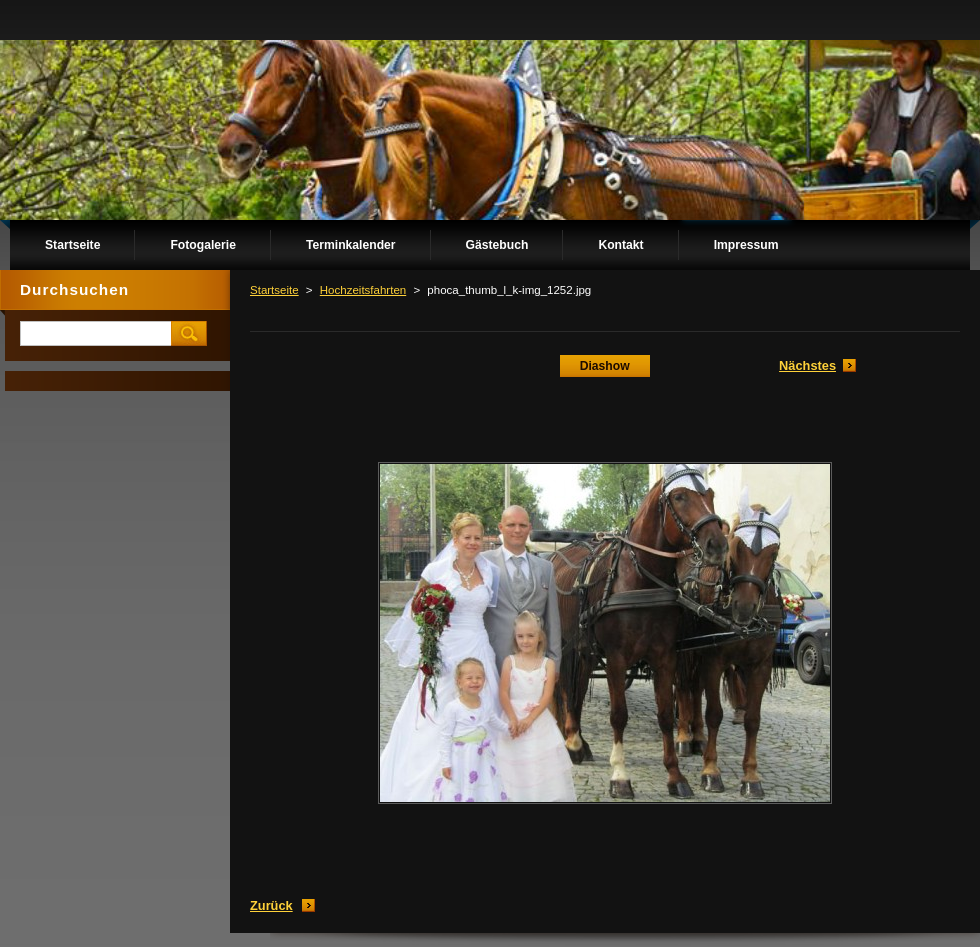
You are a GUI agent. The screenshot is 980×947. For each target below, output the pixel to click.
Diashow (605, 366)
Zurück (271, 905)
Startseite (274, 290)
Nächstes (807, 365)
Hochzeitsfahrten (363, 290)
